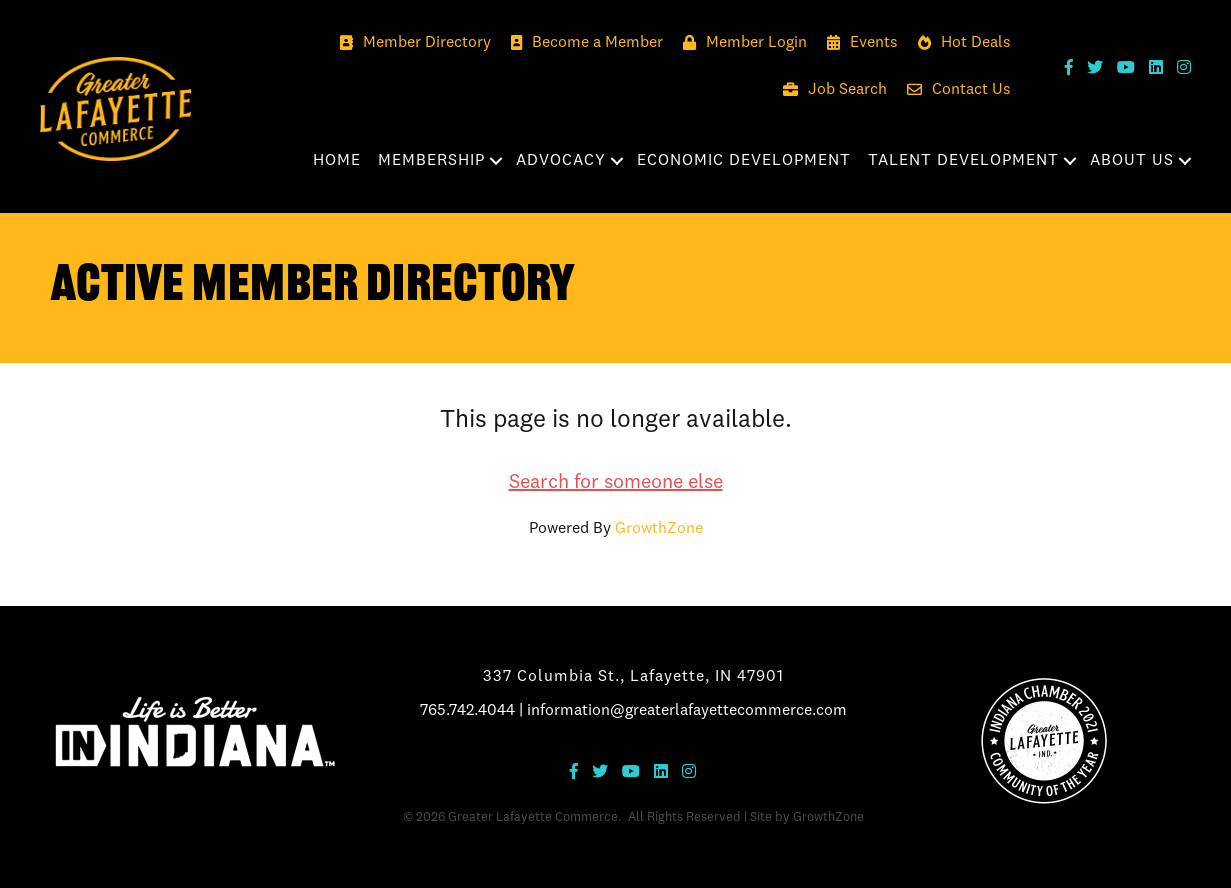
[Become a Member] (582, 43)
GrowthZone (659, 529)
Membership (431, 161)
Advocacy (561, 161)
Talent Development (963, 161)
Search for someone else (616, 483)
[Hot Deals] (959, 43)
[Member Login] (740, 43)
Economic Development (744, 161)
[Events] (857, 43)
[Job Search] (830, 90)
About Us (1132, 161)
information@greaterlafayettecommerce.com (687, 711)
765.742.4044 (467, 711)
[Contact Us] (954, 90)
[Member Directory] (410, 43)
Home (337, 161)
